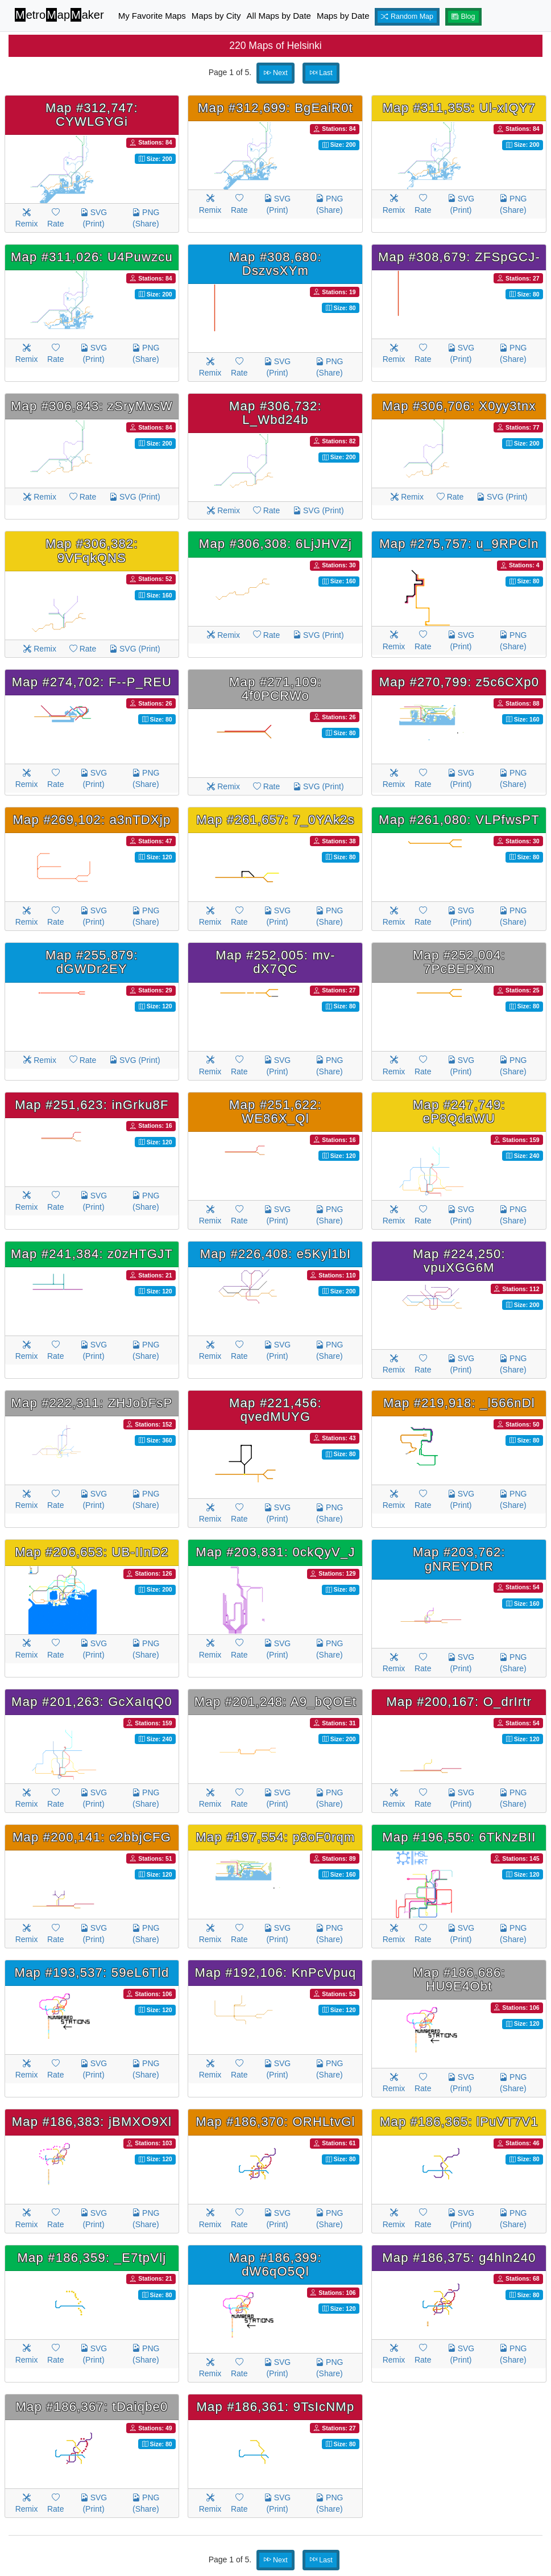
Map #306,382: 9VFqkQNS (91, 550)
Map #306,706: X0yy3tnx (459, 406)
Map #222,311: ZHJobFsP (92, 1403)
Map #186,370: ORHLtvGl (275, 2122)
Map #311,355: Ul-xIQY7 (459, 108)
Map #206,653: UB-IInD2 (92, 1552)
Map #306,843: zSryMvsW (92, 406)
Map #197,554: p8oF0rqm (275, 1837)
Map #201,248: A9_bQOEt (275, 1702)
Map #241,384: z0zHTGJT (92, 1254)
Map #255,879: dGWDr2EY (91, 962)
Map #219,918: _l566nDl (459, 1403)
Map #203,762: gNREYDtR (459, 1559)
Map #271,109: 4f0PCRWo (275, 689)
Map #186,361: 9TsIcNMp (276, 2407)
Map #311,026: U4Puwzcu (92, 257)
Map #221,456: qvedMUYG (275, 1410)
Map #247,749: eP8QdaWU (459, 1112)
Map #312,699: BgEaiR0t (275, 108)
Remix (26, 218)
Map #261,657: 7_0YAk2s (275, 820)
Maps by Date (343, 15)
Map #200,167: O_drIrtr (459, 1702)
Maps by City (216, 15)
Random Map (407, 16)
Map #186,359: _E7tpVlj (91, 2258)
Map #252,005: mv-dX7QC (275, 962)
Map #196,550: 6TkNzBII (459, 1837)
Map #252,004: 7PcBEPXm (459, 962)
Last (321, 73)
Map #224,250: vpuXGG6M (459, 1261)
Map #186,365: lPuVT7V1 (459, 2122)
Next (276, 73)
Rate (55, 218)
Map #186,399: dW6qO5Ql (275, 2264)
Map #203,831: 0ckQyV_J (275, 1552)
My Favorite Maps (152, 15)
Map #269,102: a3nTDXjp (92, 820)
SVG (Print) (93, 218)
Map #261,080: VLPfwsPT (459, 820)
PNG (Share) (145, 218)
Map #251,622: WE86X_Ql (275, 1112)
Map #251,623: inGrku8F (92, 1105)
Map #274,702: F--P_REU (92, 682)
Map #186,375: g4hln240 (459, 2258)
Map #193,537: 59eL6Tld (92, 1972)
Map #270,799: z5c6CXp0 (459, 682)
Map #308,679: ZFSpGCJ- (459, 257)
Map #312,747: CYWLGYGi (91, 115)
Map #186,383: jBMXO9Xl (92, 2122)
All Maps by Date (279, 15)
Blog (463, 16)
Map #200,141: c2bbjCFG (92, 1837)
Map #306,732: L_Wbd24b (275, 413)
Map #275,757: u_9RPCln (458, 544)
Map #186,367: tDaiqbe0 (91, 2407)
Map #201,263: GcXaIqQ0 (91, 1702)
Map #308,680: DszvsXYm (275, 264)
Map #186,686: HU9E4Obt (459, 1979)
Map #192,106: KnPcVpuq (275, 1972)
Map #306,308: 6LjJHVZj (275, 544)
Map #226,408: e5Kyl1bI (275, 1254)
